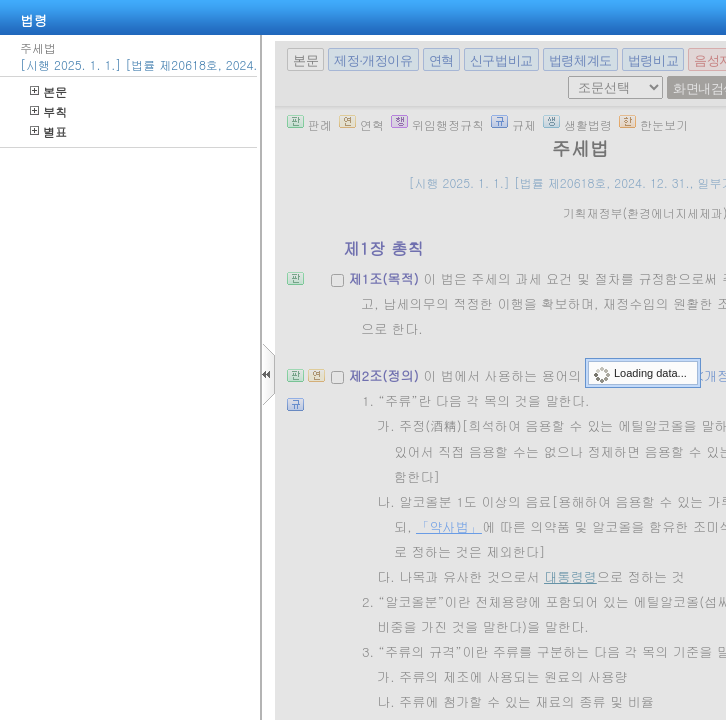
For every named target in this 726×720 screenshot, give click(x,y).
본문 (48, 91)
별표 (48, 131)
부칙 (48, 111)
